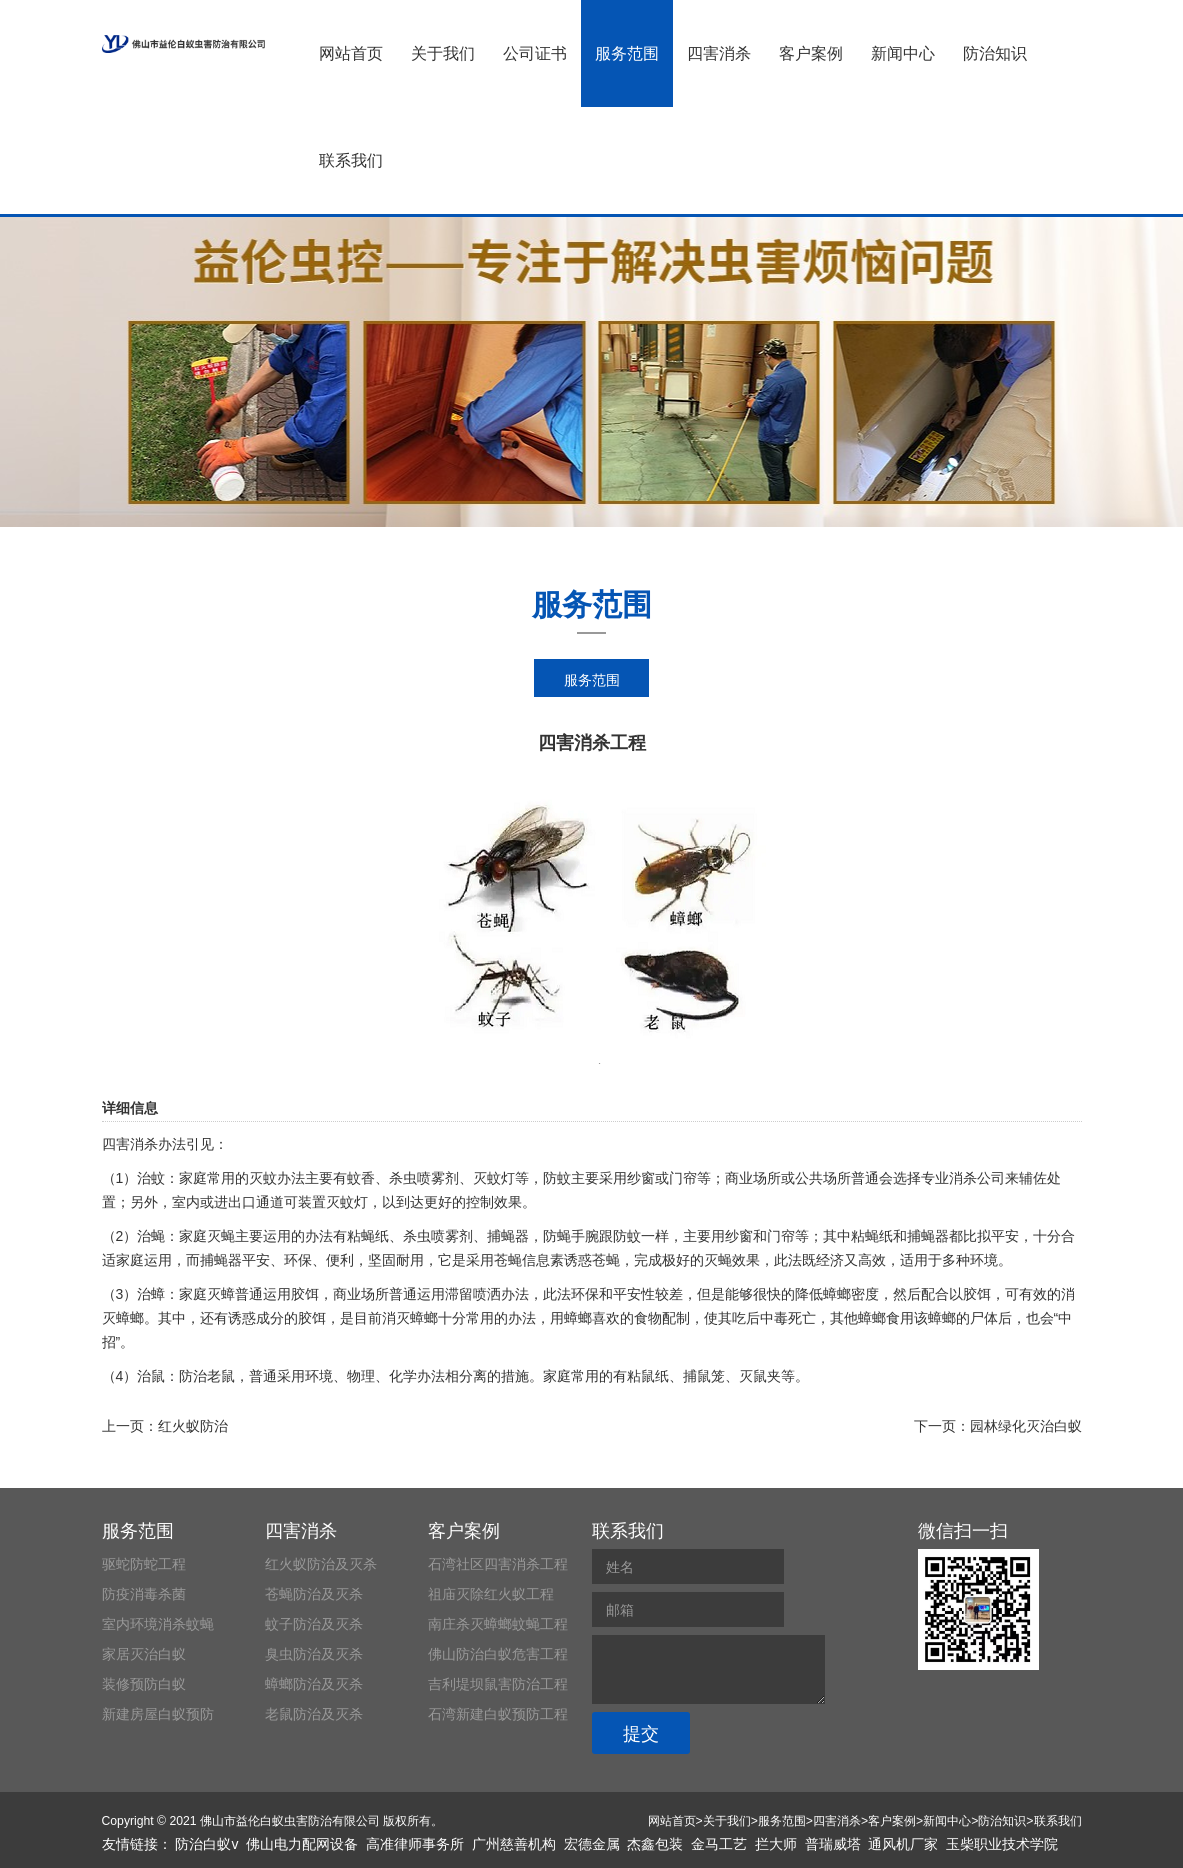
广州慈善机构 (514, 1844)
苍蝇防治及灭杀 (314, 1594)
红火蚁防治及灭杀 (321, 1564)
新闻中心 (903, 53)
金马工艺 (719, 1844)
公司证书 (535, 53)
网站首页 (351, 53)
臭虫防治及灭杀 (314, 1654)
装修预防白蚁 (144, 1684)
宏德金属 (592, 1844)
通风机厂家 (903, 1844)
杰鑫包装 (655, 1844)
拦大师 (776, 1844)
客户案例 (811, 53)
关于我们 (443, 53)
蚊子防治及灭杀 (314, 1624)
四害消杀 (719, 53)
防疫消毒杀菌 (144, 1594)
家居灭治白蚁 (144, 1654)
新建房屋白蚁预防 (158, 1714)
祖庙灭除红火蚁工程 (491, 1594)
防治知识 (995, 53)
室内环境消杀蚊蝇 (158, 1624)
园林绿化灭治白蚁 (1026, 1426)
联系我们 (351, 160)
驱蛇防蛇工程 (144, 1564)
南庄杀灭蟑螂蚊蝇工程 (498, 1624)
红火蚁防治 (193, 1426)
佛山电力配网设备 (302, 1844)
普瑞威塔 (833, 1844)
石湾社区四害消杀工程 (498, 1564)
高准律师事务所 (415, 1844)
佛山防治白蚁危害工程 (498, 1654)
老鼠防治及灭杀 (314, 1714)
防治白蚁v (206, 1844)
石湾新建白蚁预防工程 (498, 1714)
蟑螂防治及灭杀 (314, 1684)
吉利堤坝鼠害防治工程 (498, 1684)
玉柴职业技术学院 (1002, 1844)
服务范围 (627, 53)
